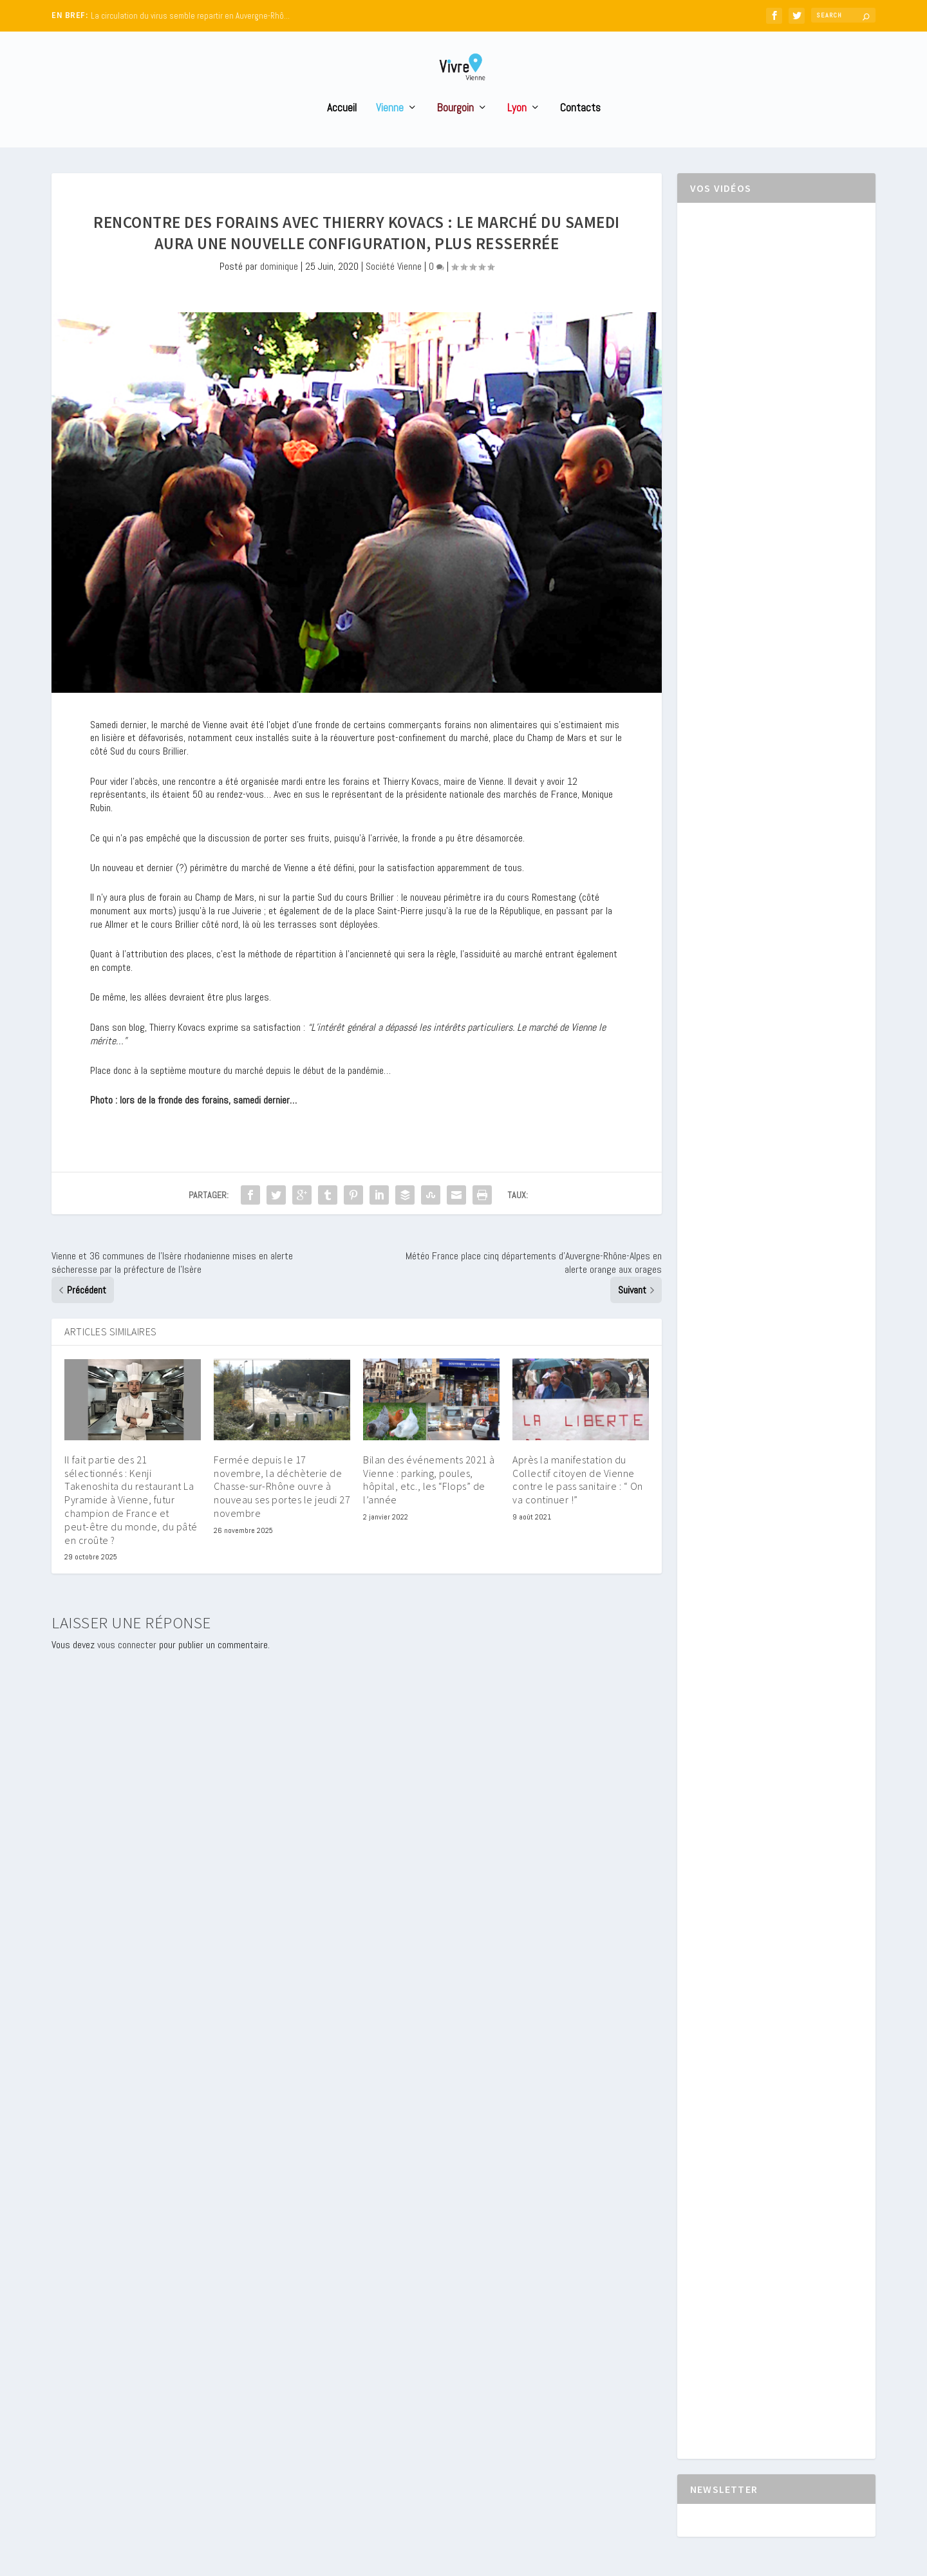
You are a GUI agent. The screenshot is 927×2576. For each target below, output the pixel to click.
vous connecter (126, 1668)
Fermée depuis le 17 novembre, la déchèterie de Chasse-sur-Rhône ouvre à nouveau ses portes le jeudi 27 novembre (282, 1510)
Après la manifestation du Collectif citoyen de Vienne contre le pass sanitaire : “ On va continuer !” (577, 1503)
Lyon (517, 132)
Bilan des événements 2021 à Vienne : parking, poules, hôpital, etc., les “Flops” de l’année (429, 1503)
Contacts (580, 132)
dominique (279, 290)
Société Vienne (394, 290)
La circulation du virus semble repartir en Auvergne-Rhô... (190, 15)
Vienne (390, 132)
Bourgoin (455, 132)
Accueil (342, 132)
